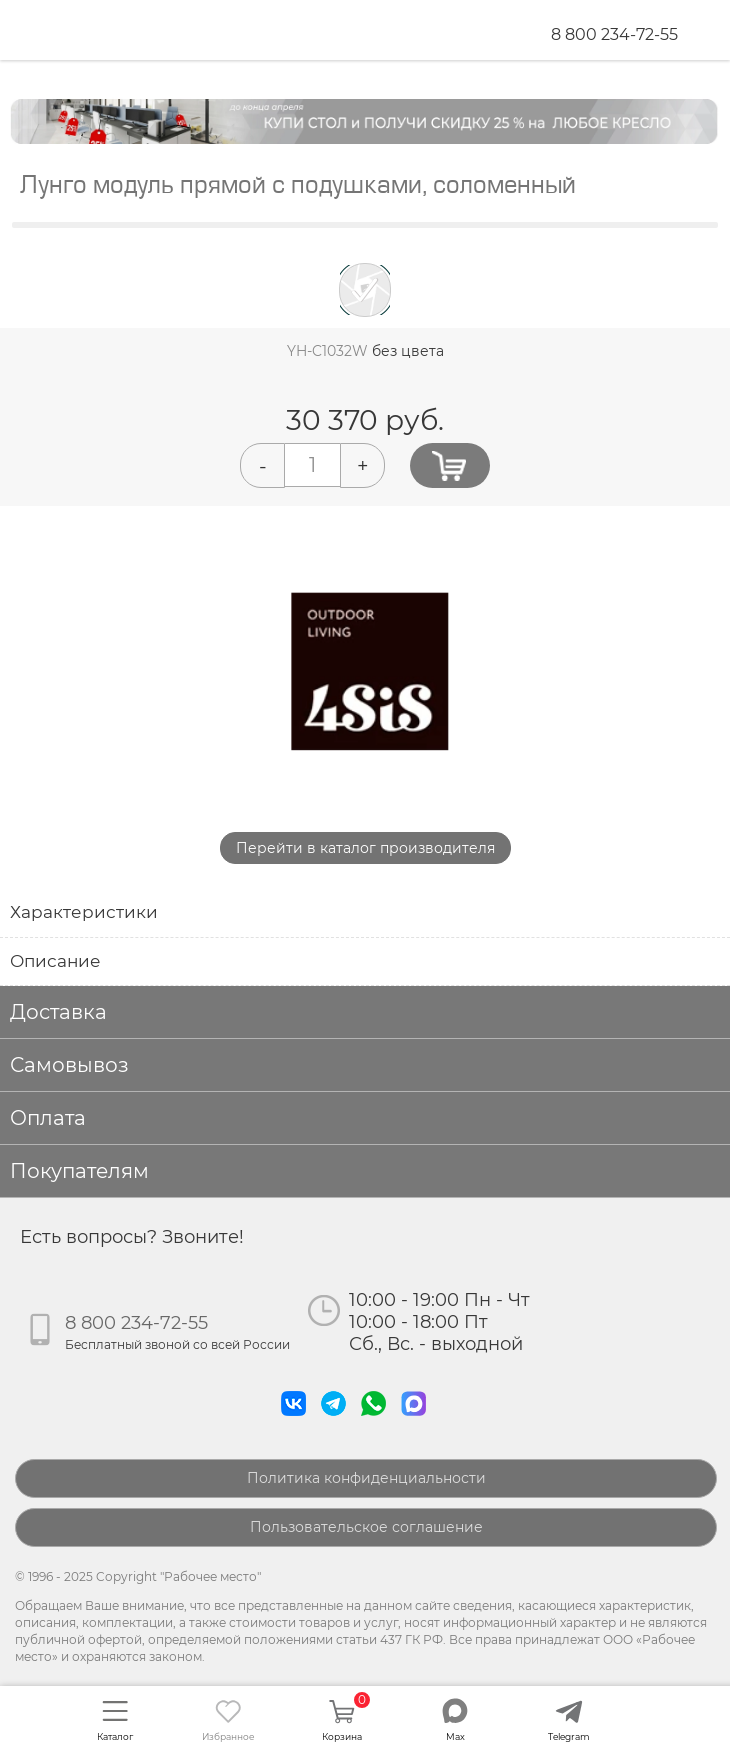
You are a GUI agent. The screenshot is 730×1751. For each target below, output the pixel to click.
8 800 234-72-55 (614, 34)
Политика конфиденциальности (366, 1478)
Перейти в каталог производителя (365, 848)
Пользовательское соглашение (366, 1527)
